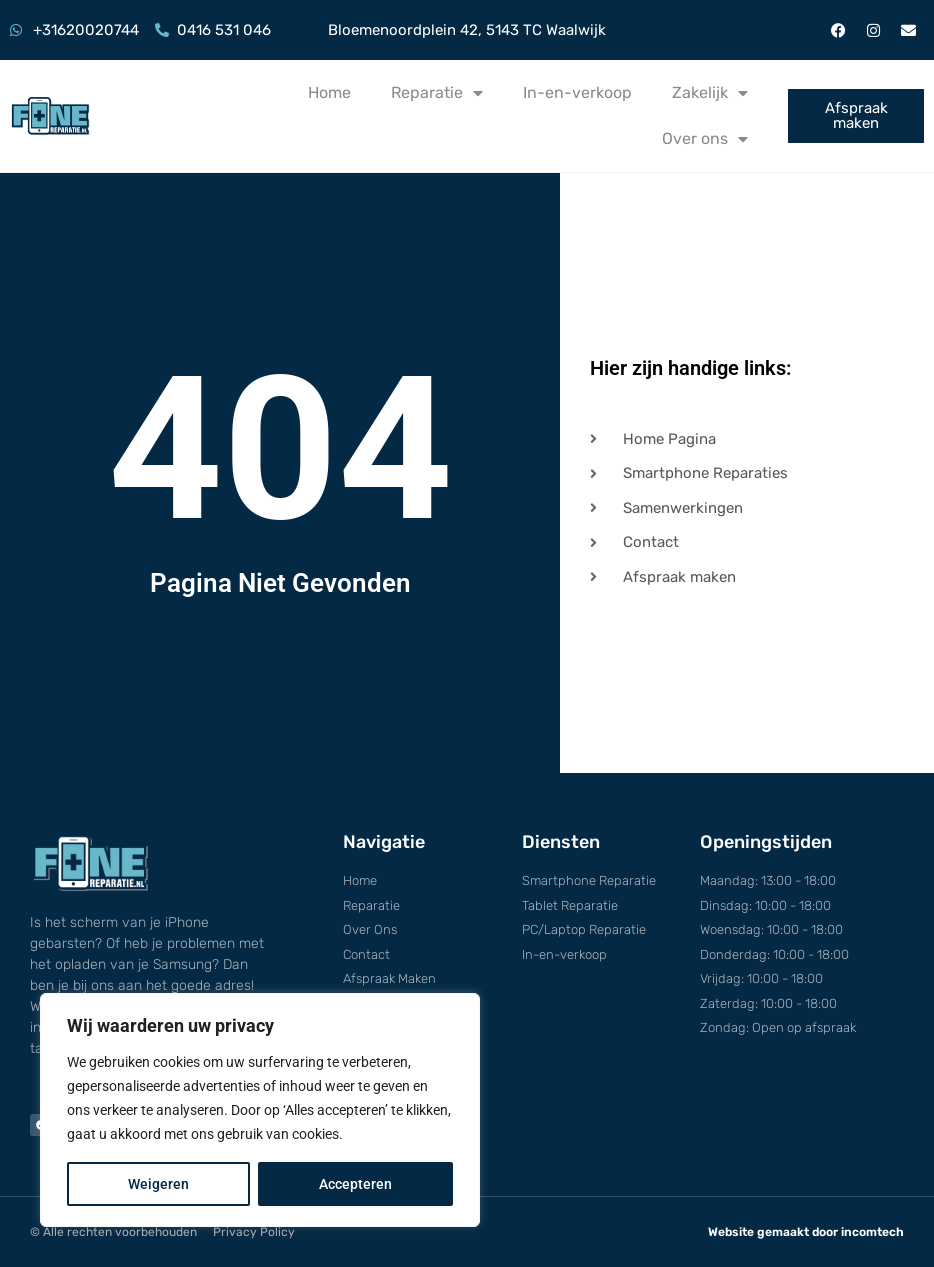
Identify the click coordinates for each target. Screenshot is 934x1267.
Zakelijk (710, 93)
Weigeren (158, 1184)
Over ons (705, 139)
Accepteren (355, 1184)
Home (329, 92)
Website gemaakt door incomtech (806, 1232)
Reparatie (437, 93)
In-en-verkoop (577, 92)
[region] (260, 1110)
